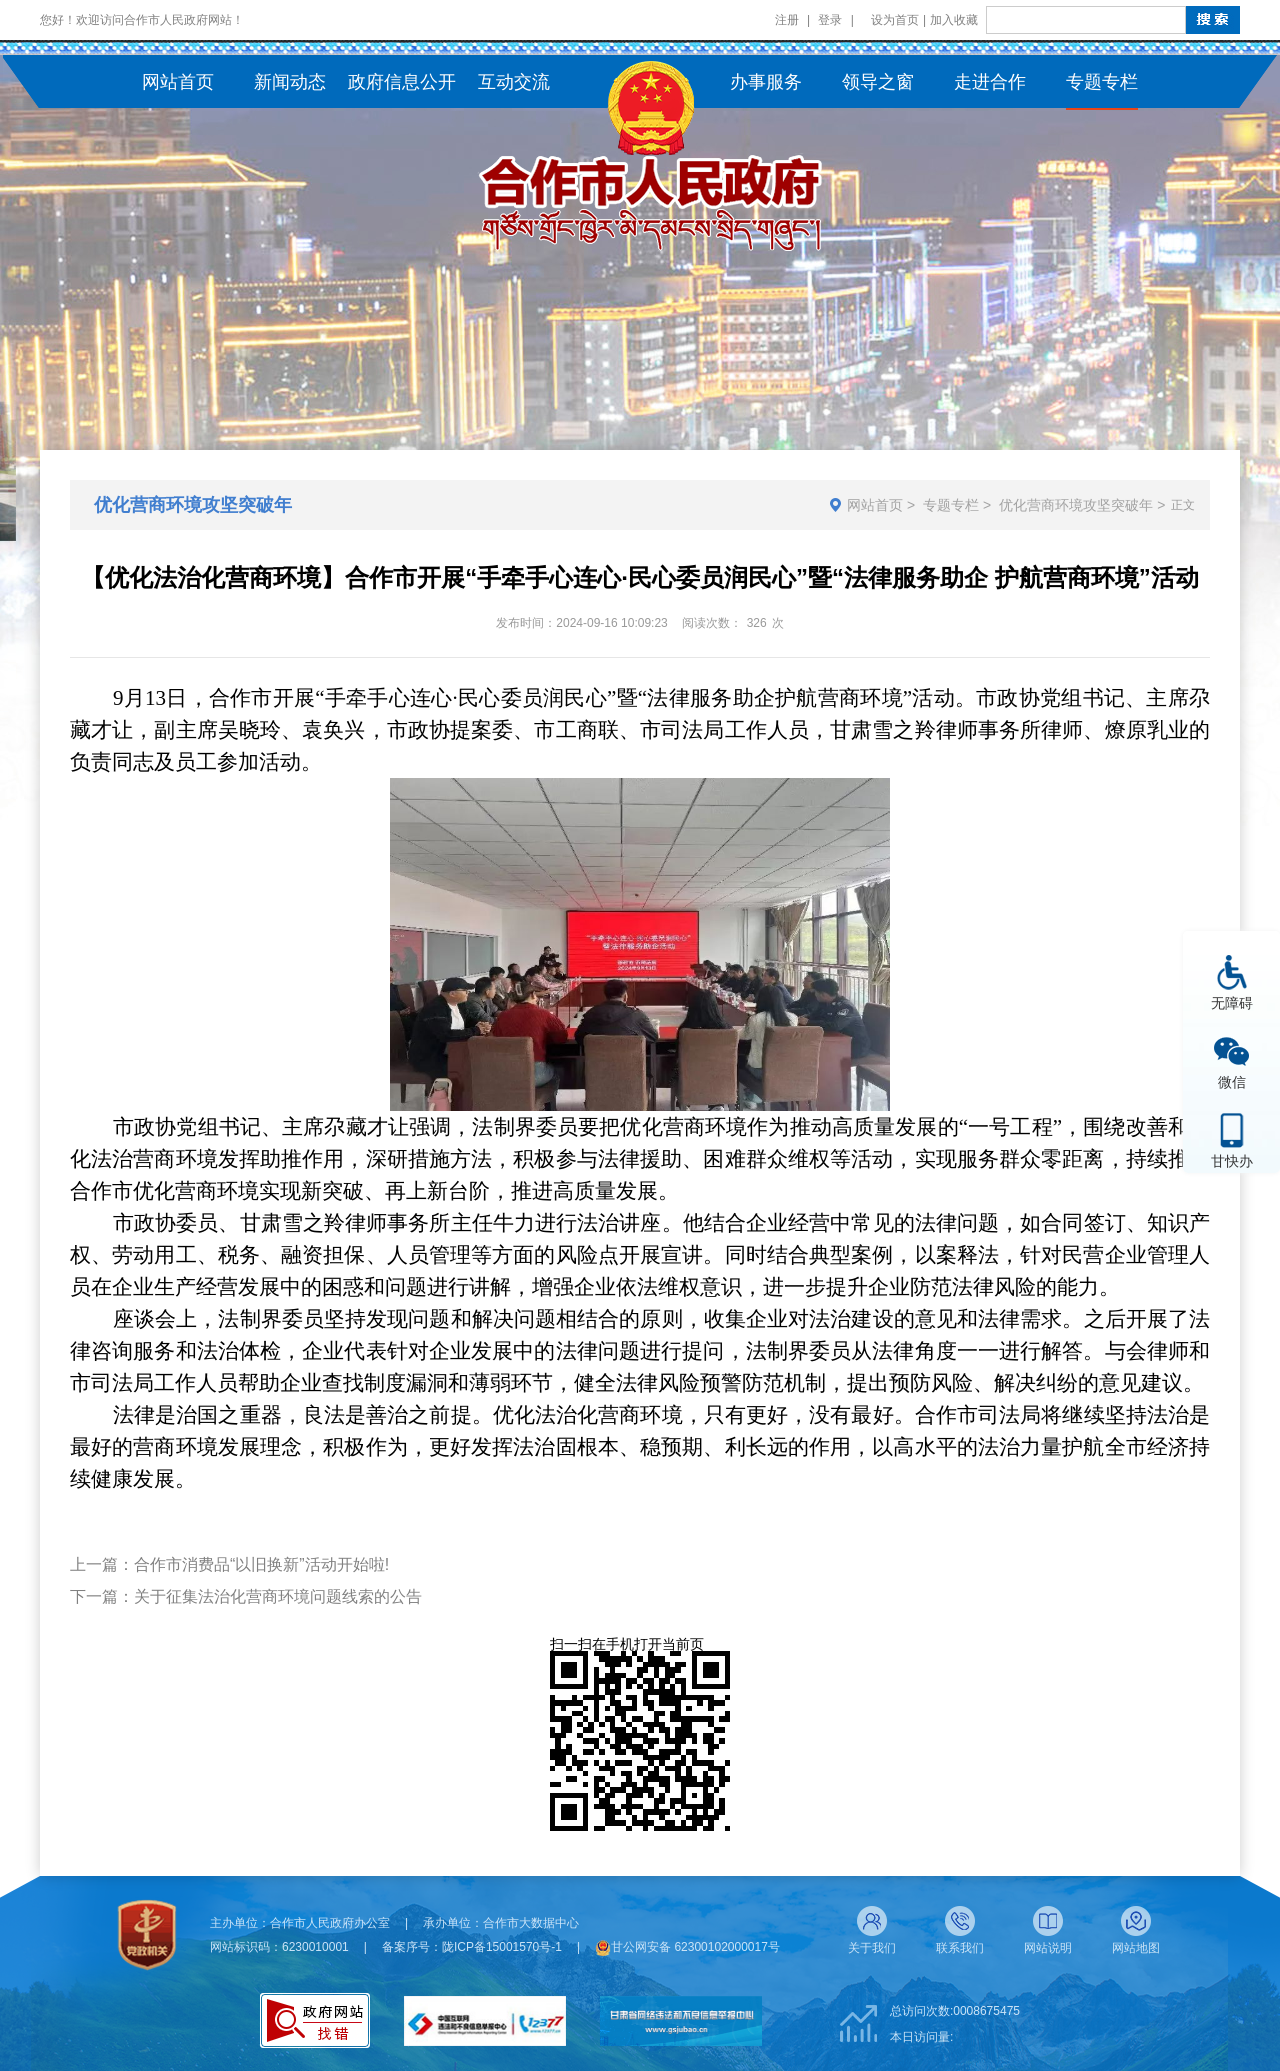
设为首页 (895, 20)
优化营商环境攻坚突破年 (1076, 505)
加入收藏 (954, 20)
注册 (787, 20)
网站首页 (875, 505)
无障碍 (1232, 1002)
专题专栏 (951, 505)
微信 (1232, 1081)
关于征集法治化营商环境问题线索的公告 (278, 1596)
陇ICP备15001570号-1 (502, 1947)
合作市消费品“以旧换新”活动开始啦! (261, 1564)
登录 (830, 20)
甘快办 (1232, 1160)
